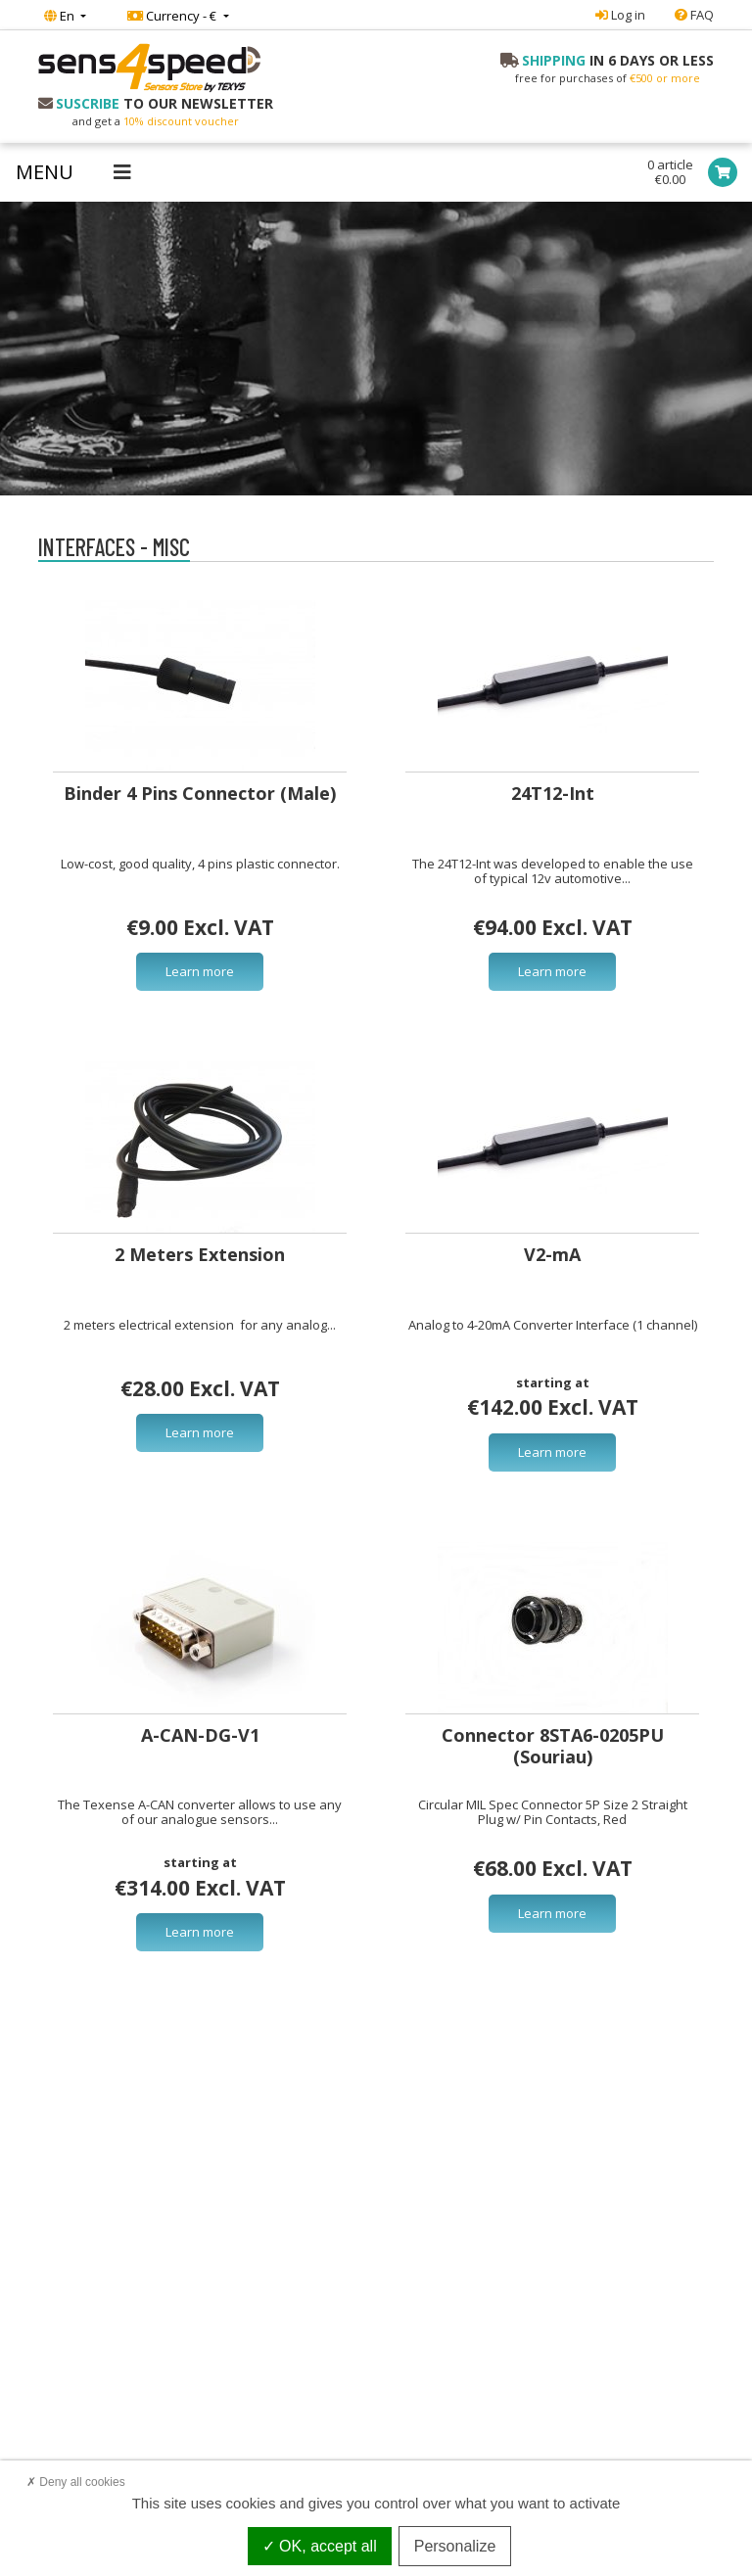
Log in (620, 14)
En (60, 15)
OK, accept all (319, 2546)
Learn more (199, 971)
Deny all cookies (75, 2482)
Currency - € (173, 15)
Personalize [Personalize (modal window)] (455, 2546)
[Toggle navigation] (73, 172)
